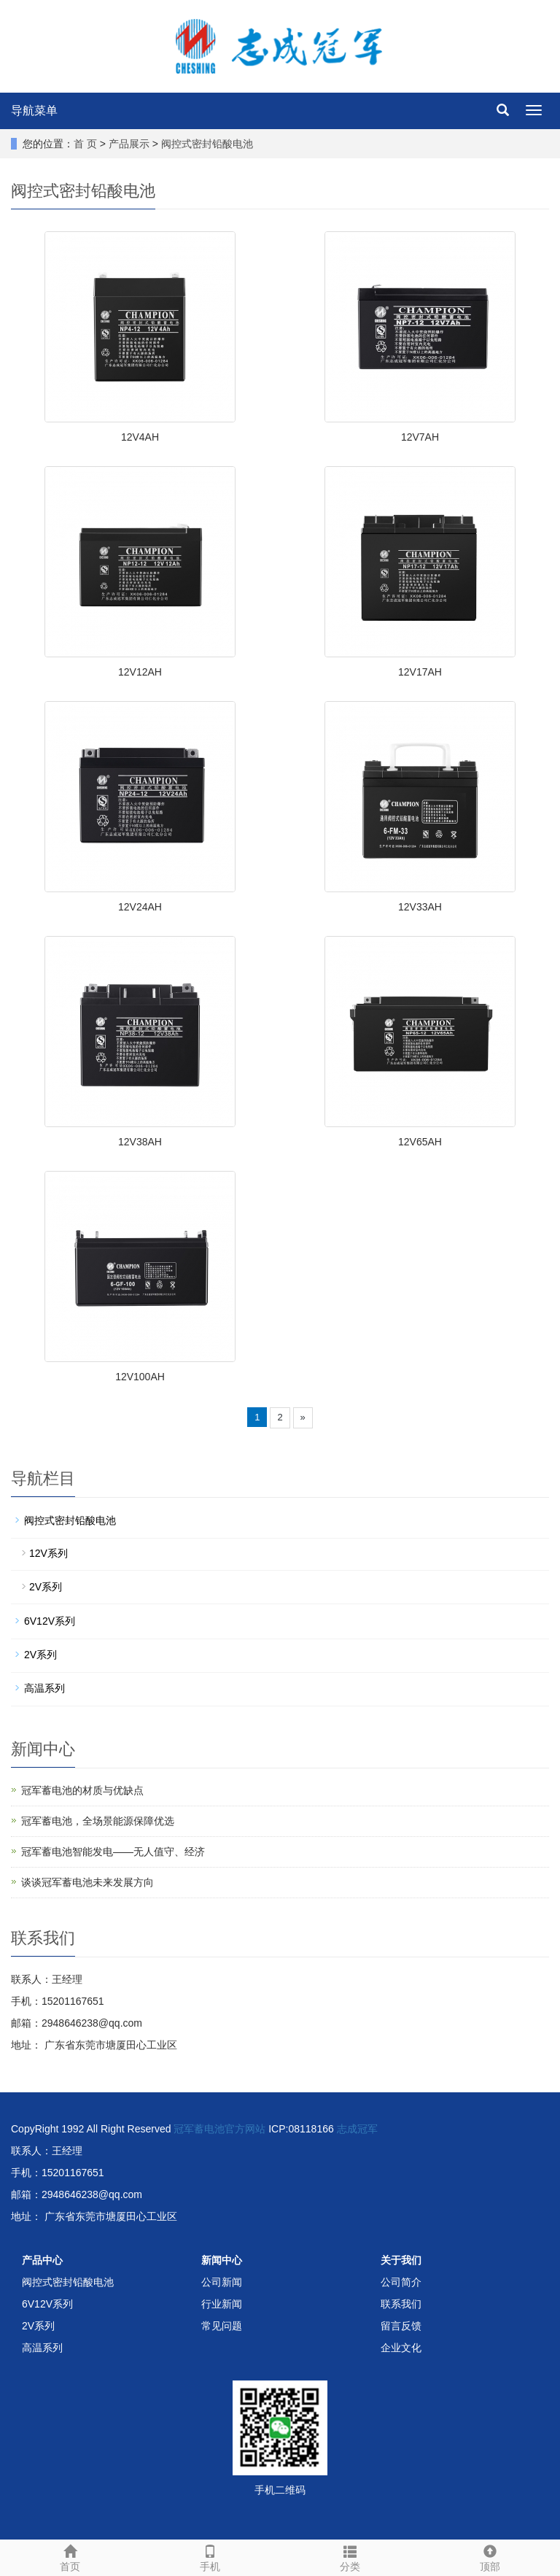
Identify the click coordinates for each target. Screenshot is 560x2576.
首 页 (85, 144)
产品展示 (129, 144)
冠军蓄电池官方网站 (219, 2129)
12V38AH (140, 1142)
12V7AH (420, 437)
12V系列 (48, 1553)
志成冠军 (357, 2129)
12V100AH (140, 1376)
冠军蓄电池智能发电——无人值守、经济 (113, 1851)
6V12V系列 (49, 1621)
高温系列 (44, 1688)
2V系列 (45, 1587)
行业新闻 (221, 2304)
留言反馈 (401, 2326)
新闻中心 (221, 2260)
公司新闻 (221, 2282)
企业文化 (401, 2347)
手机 (210, 2556)
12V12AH (140, 672)
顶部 (490, 2556)
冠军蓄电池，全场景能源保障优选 (97, 1821)
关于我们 (401, 2260)
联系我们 (401, 2304)
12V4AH (140, 437)
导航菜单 (34, 110)
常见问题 (221, 2326)
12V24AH (140, 907)
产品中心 (42, 2260)
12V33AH (420, 907)
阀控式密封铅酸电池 (207, 144)
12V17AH (420, 672)
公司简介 (401, 2282)
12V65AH (420, 1142)
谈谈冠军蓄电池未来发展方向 (87, 1882)
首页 (70, 2556)
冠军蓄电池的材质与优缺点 (82, 1790)
